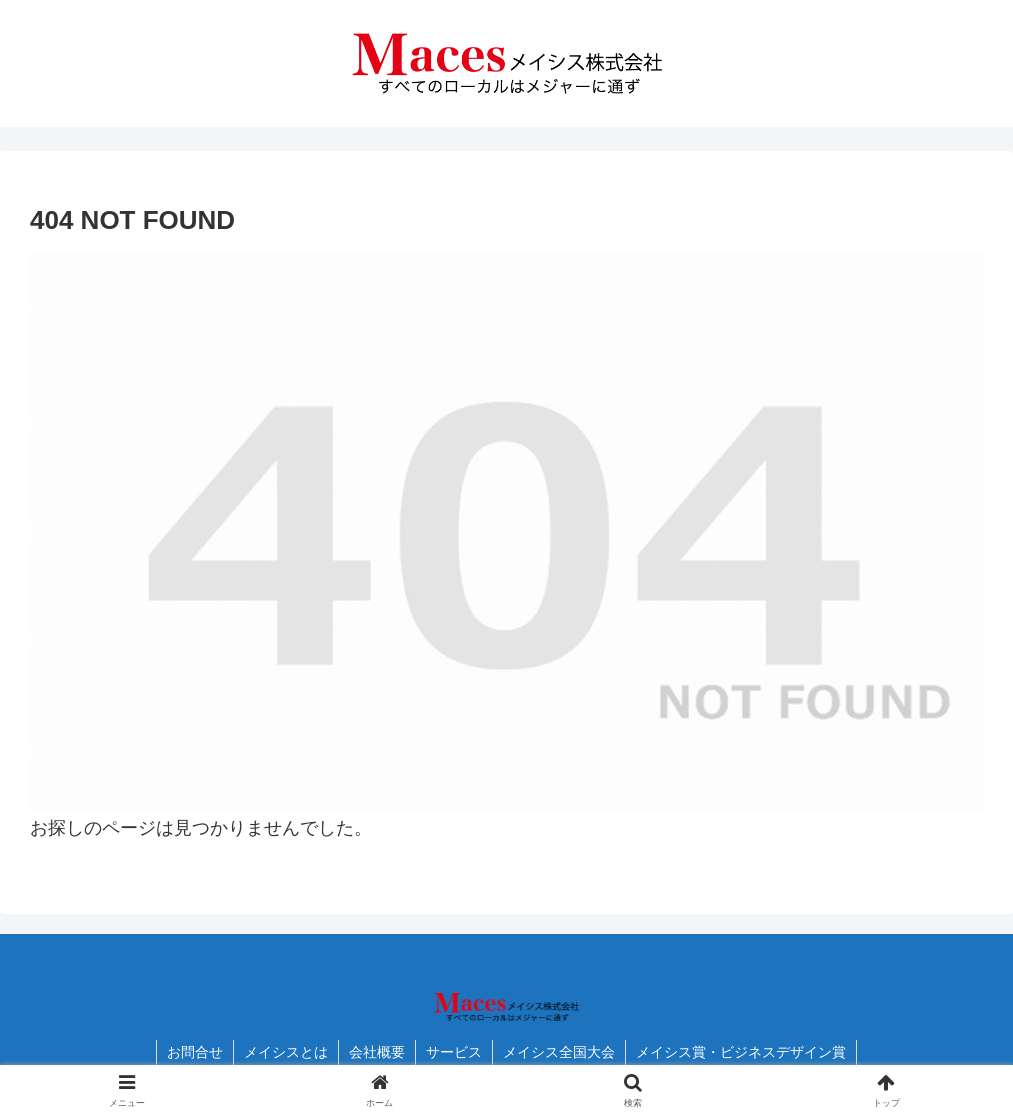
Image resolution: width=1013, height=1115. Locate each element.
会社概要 (377, 1052)
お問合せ (195, 1052)
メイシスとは (286, 1052)
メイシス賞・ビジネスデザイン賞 (741, 1052)
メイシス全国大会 (559, 1052)
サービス (454, 1052)
